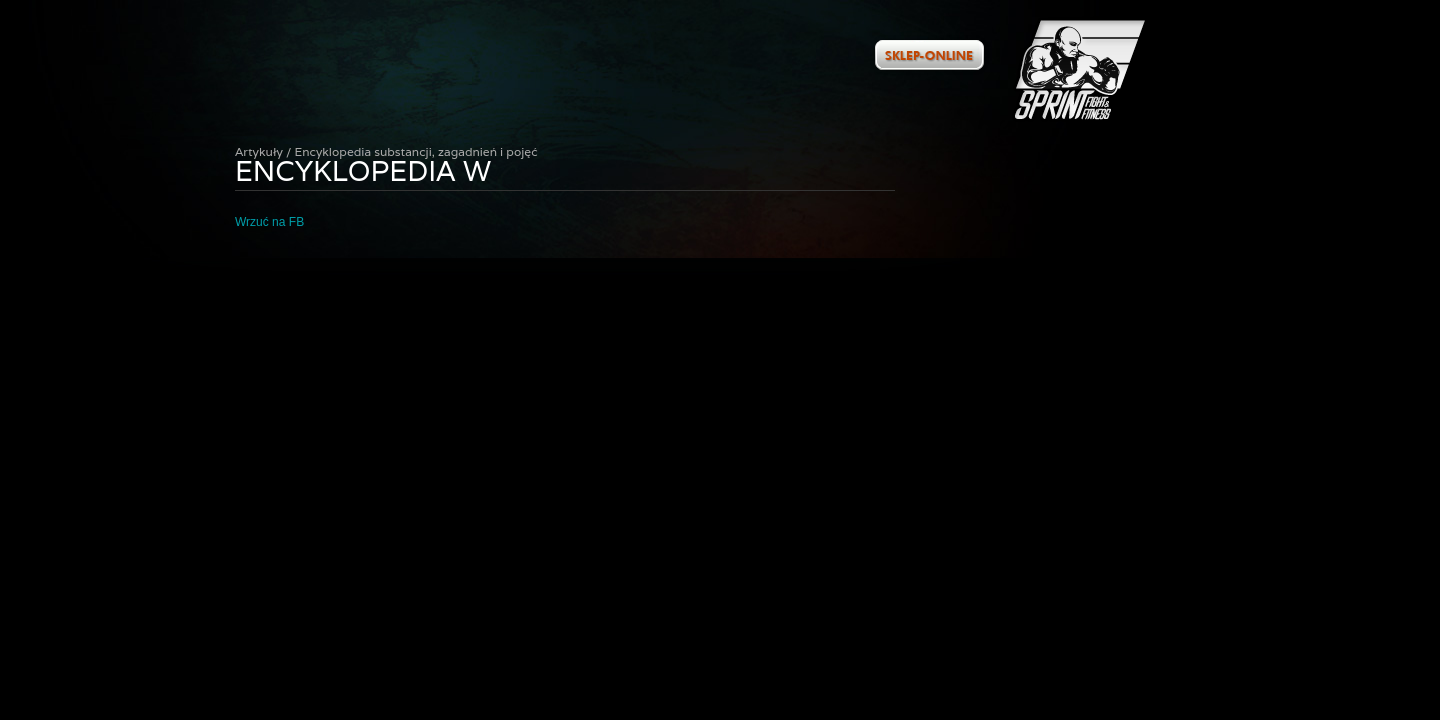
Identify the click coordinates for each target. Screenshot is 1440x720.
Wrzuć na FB (269, 222)
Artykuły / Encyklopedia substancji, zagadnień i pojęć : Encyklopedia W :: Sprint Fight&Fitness (1080, 70)
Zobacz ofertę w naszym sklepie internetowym (929, 55)
